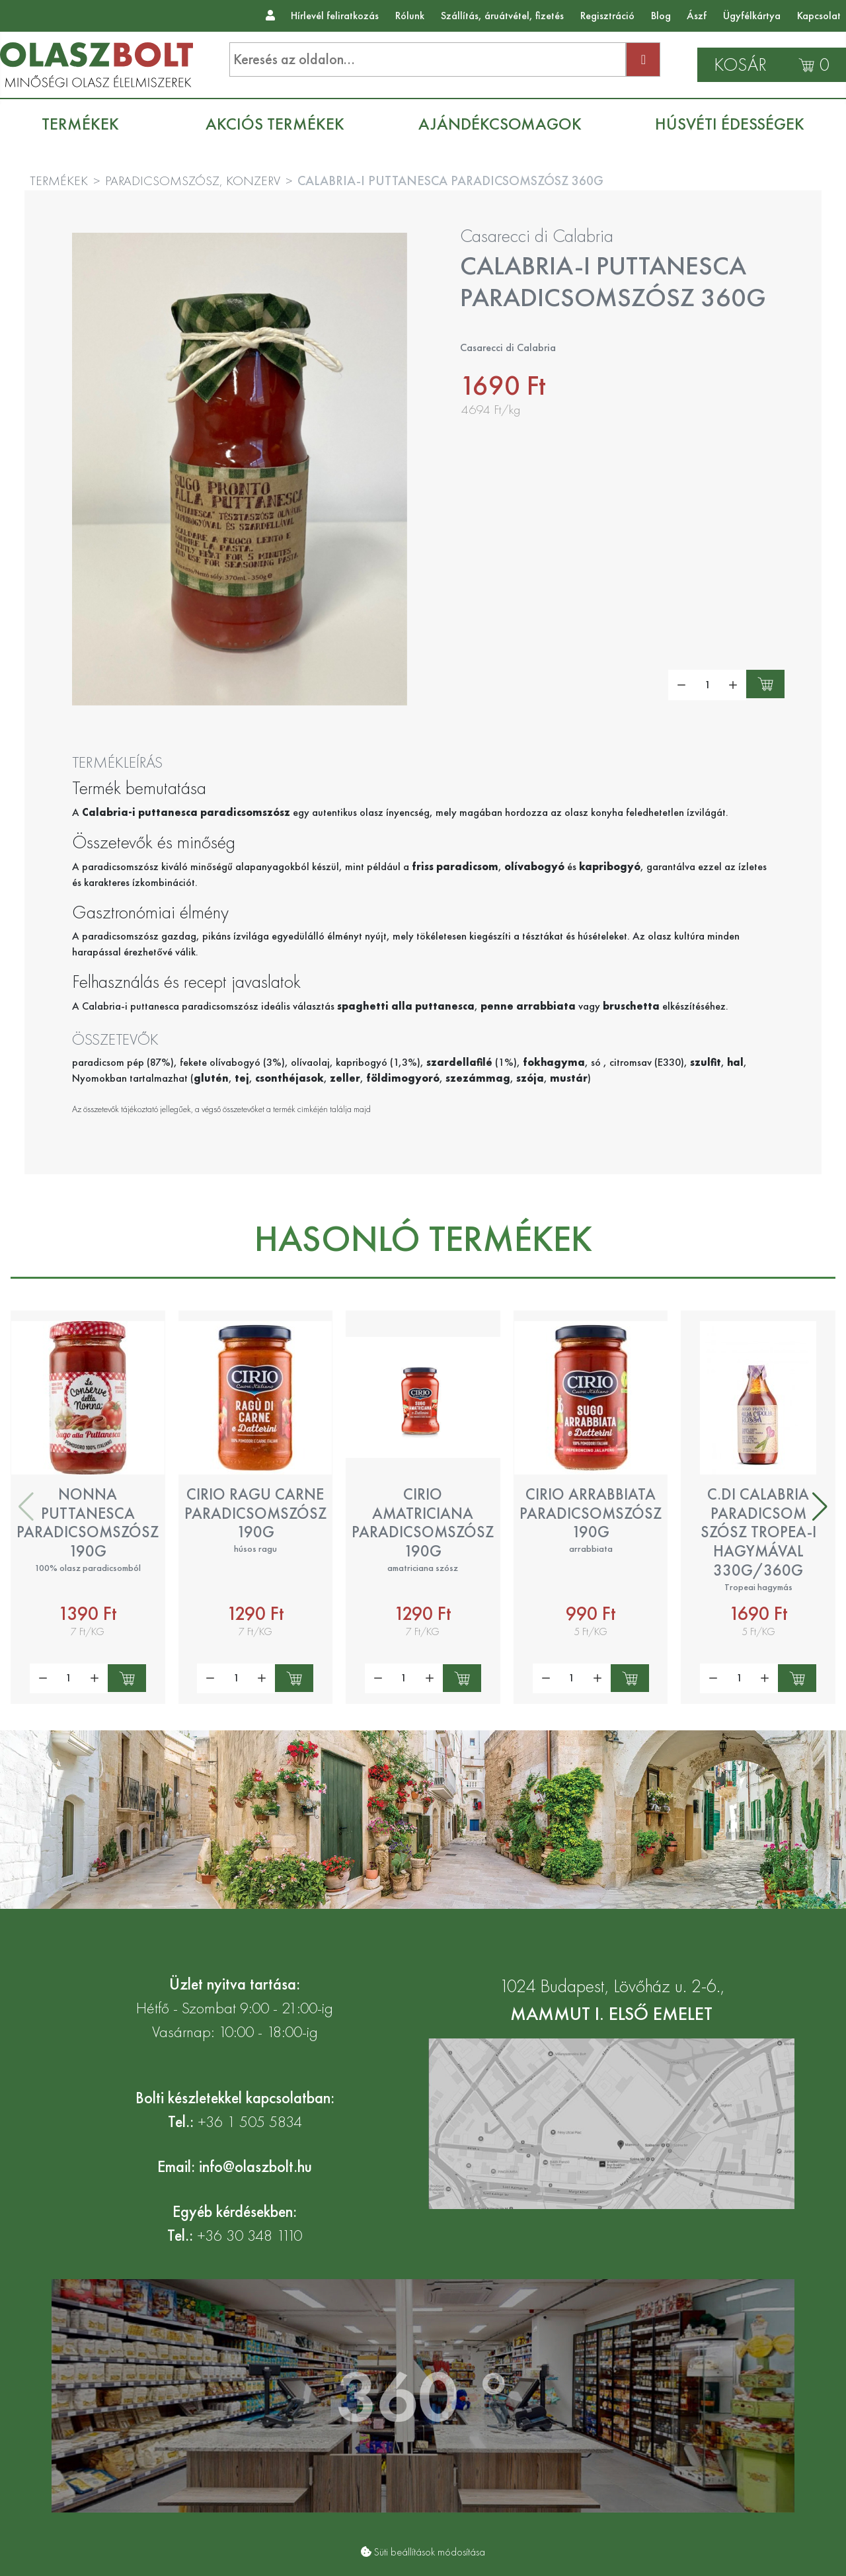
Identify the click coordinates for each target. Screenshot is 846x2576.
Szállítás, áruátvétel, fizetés (502, 15)
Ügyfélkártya (752, 15)
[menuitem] (87, 124)
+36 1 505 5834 (250, 2121)
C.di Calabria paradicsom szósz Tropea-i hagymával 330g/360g (758, 1532)
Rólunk (409, 15)
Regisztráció (607, 15)
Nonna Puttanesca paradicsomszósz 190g (88, 1522)
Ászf (697, 15)
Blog (661, 15)
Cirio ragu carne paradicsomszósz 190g (255, 1513)
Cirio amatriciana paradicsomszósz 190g (423, 1522)
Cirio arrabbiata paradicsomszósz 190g (590, 1513)
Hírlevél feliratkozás (335, 15)
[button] (820, 1506)
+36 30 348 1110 (249, 2235)
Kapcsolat (819, 15)
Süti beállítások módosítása (429, 2552)
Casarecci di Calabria (536, 235)
